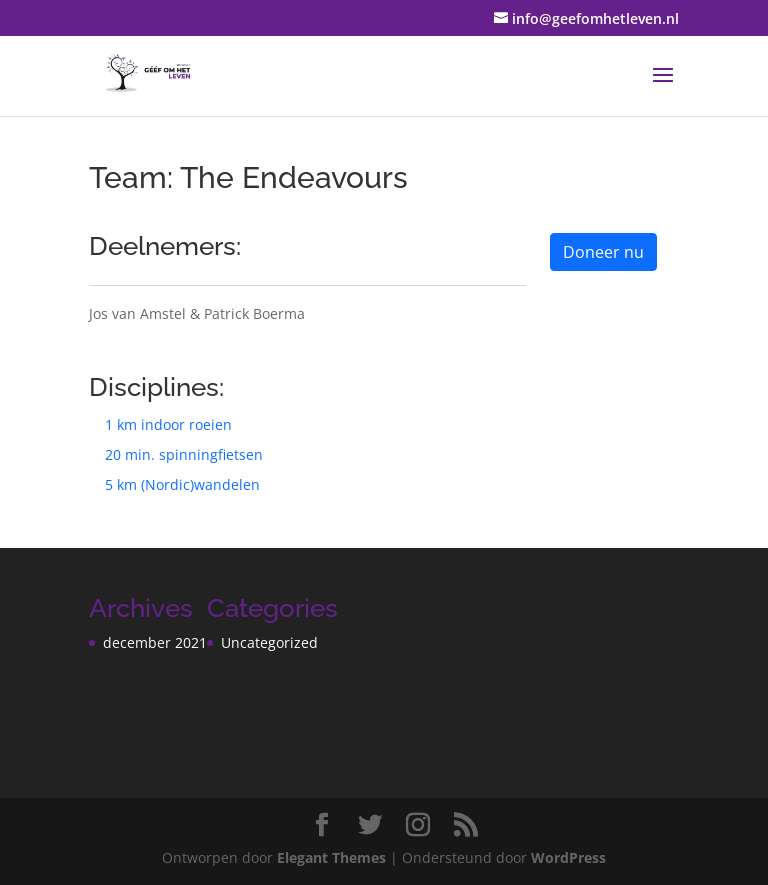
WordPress (568, 857)
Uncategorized (269, 642)
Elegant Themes (331, 857)
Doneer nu (603, 252)
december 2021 (155, 642)
